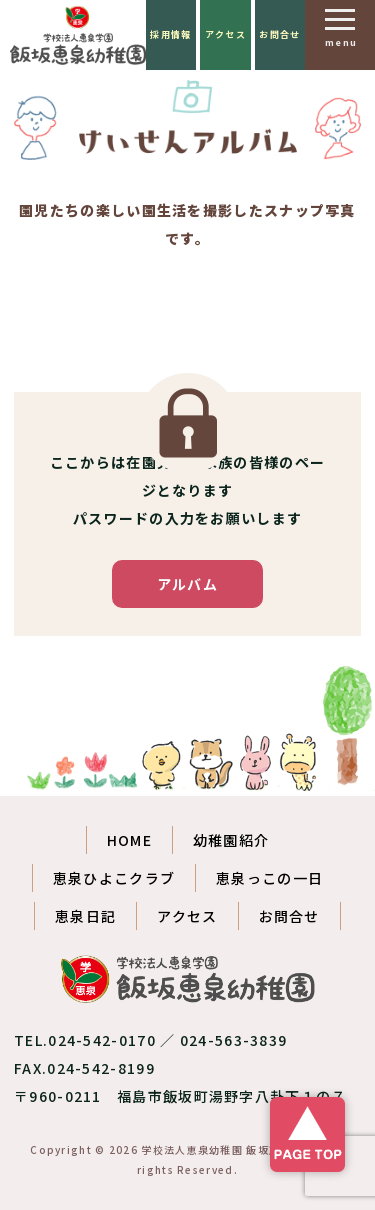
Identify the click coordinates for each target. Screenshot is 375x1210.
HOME (129, 840)
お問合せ (279, 34)
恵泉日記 (85, 916)
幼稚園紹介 (231, 840)
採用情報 (170, 34)
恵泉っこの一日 (269, 878)
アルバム (187, 584)
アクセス (225, 34)
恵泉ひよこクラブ (114, 878)
